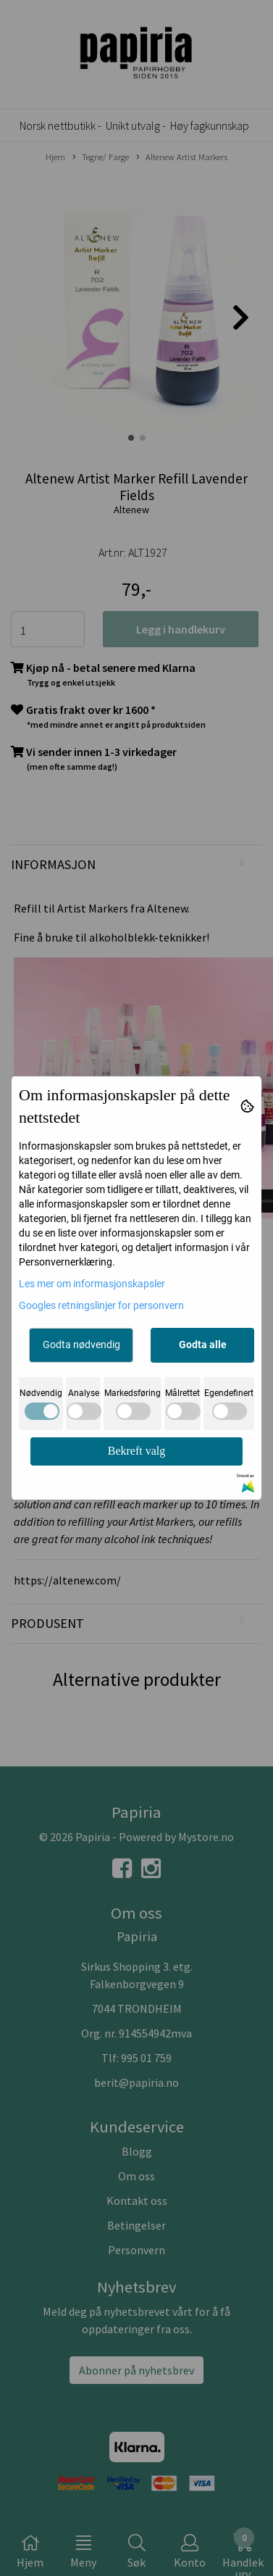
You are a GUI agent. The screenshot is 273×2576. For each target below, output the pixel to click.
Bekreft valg (137, 1451)
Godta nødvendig (81, 1344)
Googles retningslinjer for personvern (101, 1305)
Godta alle (203, 1344)
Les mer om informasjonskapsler (92, 1283)
